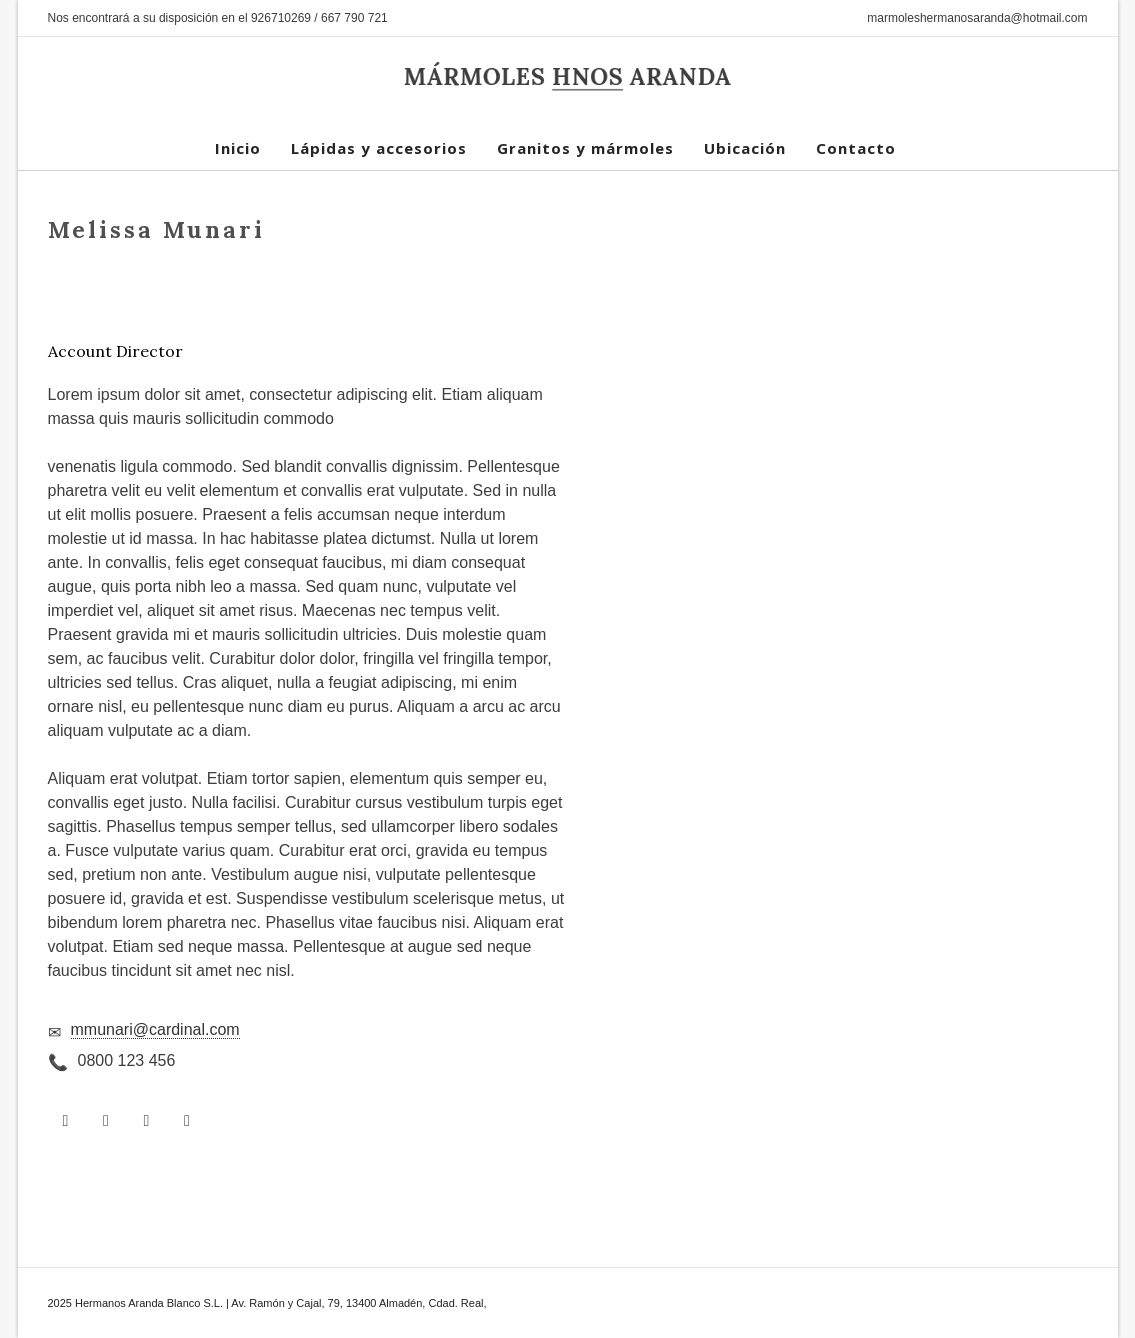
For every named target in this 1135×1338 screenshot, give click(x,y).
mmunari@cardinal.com (155, 1029)
